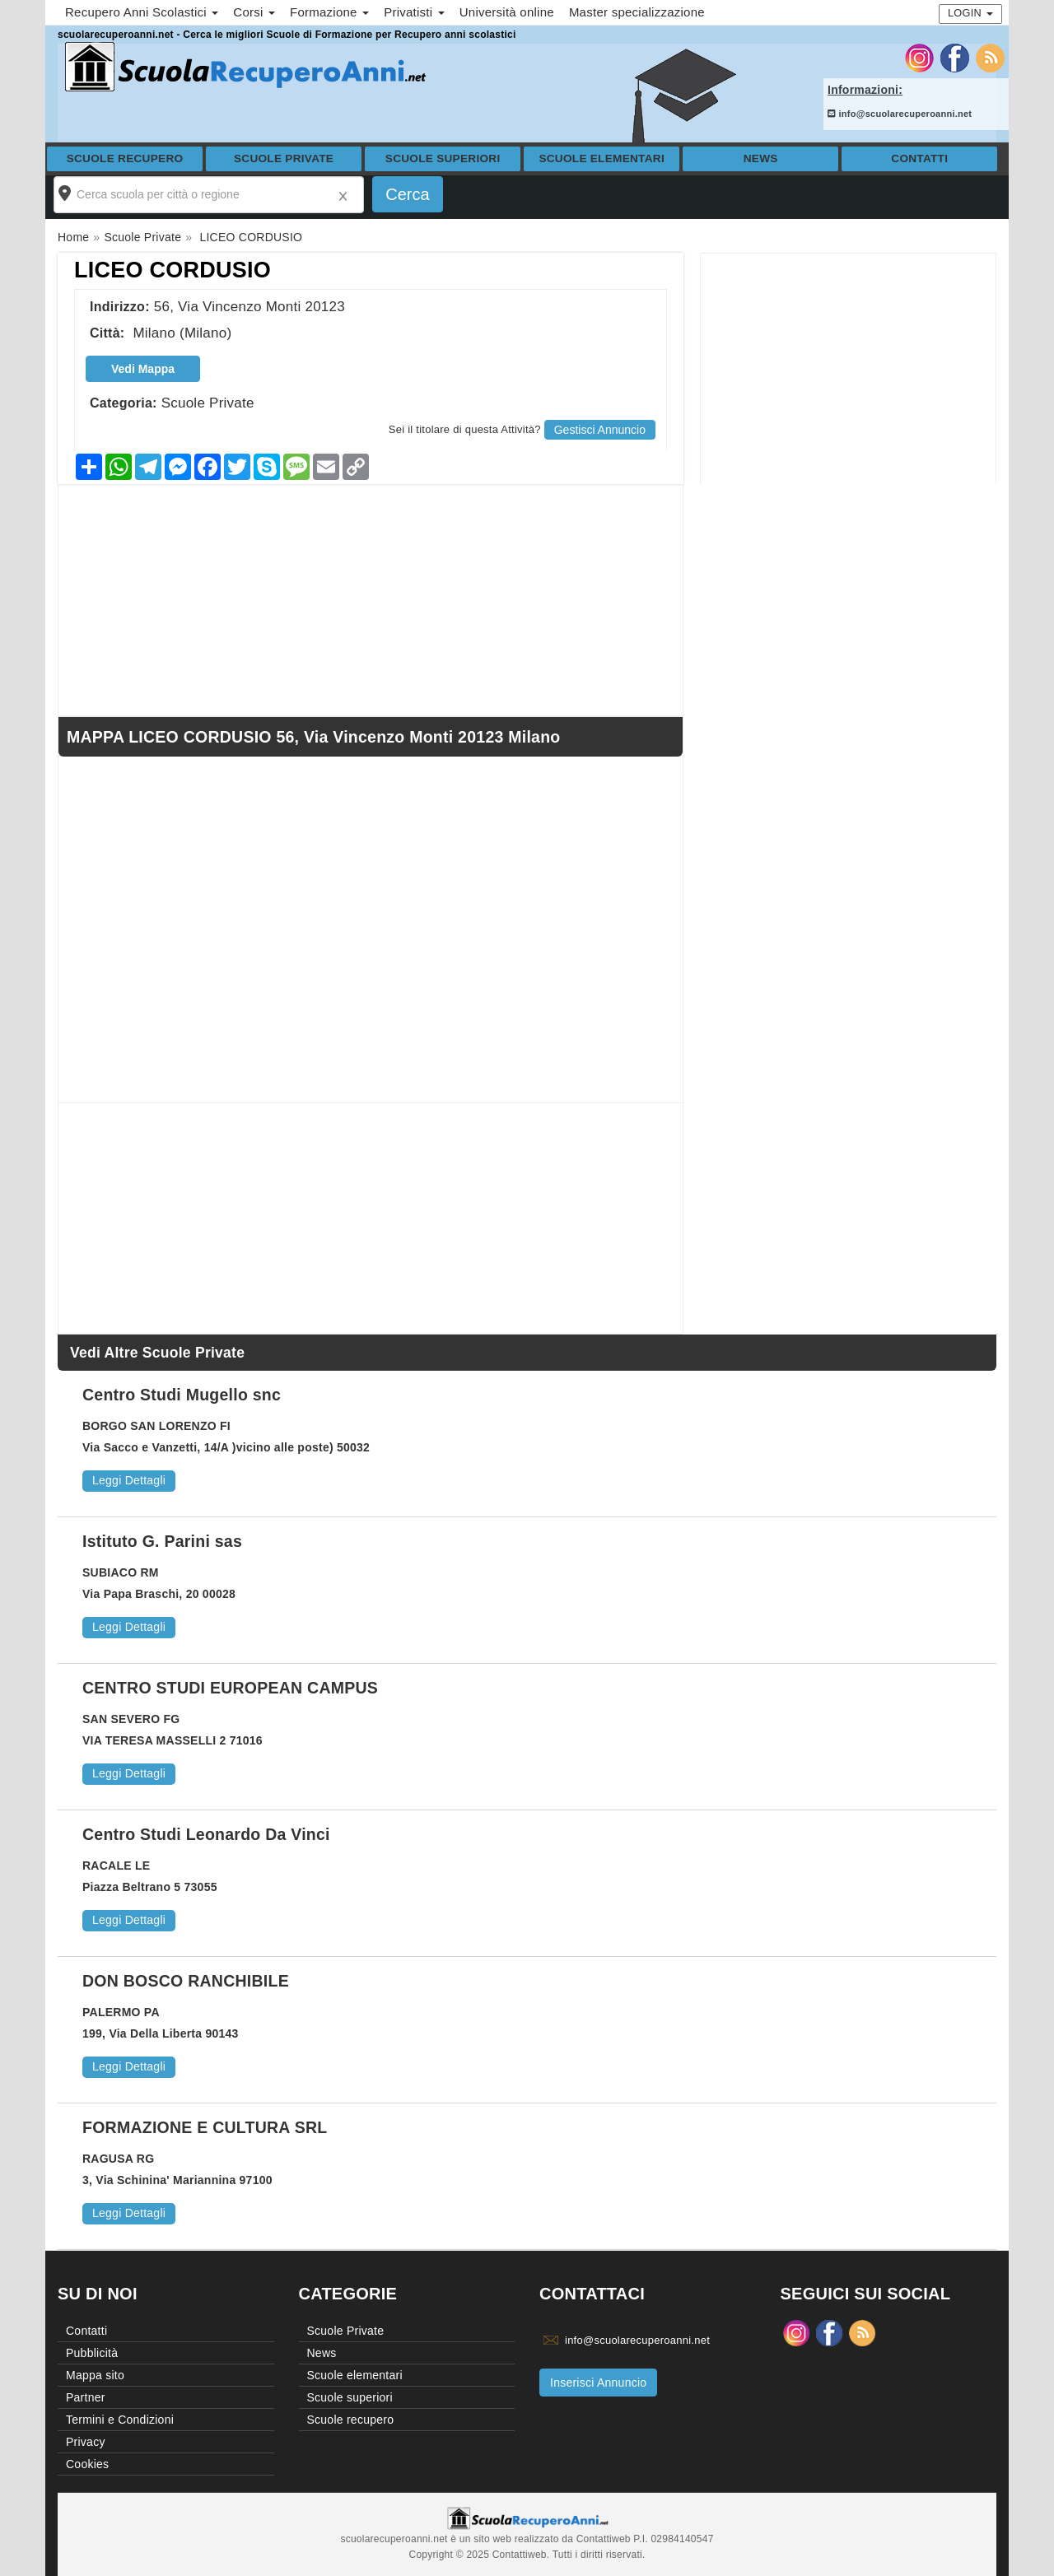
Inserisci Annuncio (598, 2382)
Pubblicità (92, 2352)
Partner (85, 2397)
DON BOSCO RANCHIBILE (185, 1981)
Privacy (85, 2441)
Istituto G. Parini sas (162, 1541)
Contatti (919, 158)
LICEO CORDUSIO (172, 270)
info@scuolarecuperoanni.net (900, 114)
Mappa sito (95, 2375)
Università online (506, 12)
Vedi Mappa (143, 368)
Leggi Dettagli (129, 1480)
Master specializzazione (637, 12)
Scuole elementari (602, 158)
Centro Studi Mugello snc (181, 1395)
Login (970, 13)
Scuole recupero (125, 158)
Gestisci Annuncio (600, 429)
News (761, 158)
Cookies (87, 2464)
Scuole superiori (443, 158)
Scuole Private (283, 158)
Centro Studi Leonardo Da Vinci (206, 1834)
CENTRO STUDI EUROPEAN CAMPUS (230, 1688)
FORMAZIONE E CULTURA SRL (204, 2127)
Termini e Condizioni (120, 2419)
